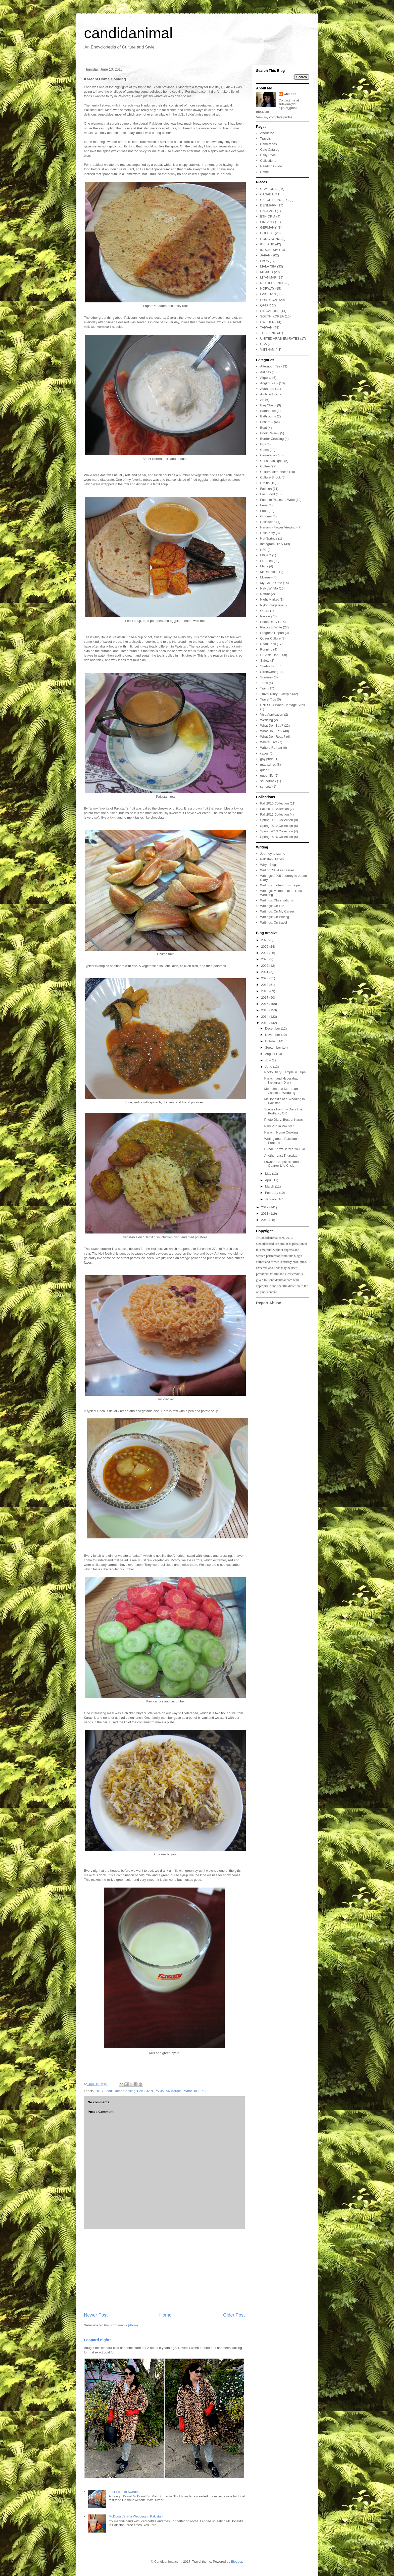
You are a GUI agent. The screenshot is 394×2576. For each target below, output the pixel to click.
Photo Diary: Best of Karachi (284, 1119)
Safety (264, 660)
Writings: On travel (273, 922)
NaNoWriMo (269, 588)
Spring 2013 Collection (276, 831)
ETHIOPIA (267, 216)
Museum (266, 577)
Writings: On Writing (274, 917)
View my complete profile (274, 117)
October (271, 1041)
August (270, 1054)
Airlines (265, 372)
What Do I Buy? (271, 725)
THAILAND (268, 333)
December (273, 1028)
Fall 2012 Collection (274, 814)
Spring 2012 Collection (276, 826)
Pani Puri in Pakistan (279, 1126)
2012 (265, 1207)
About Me (267, 133)
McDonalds (268, 572)
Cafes (264, 450)
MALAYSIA (268, 266)
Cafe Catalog (269, 149)
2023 (265, 959)
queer (264, 770)
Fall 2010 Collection (274, 803)
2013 (99, 2091)
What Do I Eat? (195, 2091)
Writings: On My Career (277, 911)
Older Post (234, 2315)
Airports (265, 378)
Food (108, 2091)
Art (262, 400)
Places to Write (271, 627)
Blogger (236, 2561)
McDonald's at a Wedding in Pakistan (136, 2516)
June (269, 1066)
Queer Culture (270, 638)
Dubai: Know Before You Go (284, 1149)
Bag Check (268, 405)
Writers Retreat (271, 747)
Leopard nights (98, 2340)
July (268, 1060)
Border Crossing (272, 439)
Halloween (267, 522)
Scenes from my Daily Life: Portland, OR (283, 1111)
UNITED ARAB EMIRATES (279, 338)
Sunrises (266, 677)
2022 (265, 966)
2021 (265, 972)
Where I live (268, 742)
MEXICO (266, 272)
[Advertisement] (164, 2270)
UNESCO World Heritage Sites (282, 705)
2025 (265, 946)
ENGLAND (268, 211)
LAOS (264, 261)
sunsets (265, 786)
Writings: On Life (272, 906)
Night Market (269, 599)
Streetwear (268, 672)
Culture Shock (270, 477)
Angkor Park (269, 383)
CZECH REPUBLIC (274, 200)
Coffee (265, 466)
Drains (265, 483)
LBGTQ (265, 555)
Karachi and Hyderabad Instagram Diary (281, 1080)
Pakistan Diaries (272, 859)
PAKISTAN (145, 2091)
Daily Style (267, 155)
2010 (265, 1220)
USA (263, 344)
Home (165, 2315)
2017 (265, 997)
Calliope (290, 94)
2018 (265, 991)
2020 (265, 978)
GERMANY (268, 227)
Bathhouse (268, 411)
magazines (268, 764)
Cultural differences (274, 472)
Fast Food (267, 494)
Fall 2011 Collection (274, 809)
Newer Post (96, 2315)
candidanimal (128, 33)
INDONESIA (269, 250)
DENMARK (268, 205)
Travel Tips (268, 699)
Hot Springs (268, 538)
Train (263, 688)
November (273, 1035)
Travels (265, 138)
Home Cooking (124, 2091)
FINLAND (267, 222)
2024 (265, 953)
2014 (265, 1016)
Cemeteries (268, 144)
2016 (265, 1004)
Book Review (269, 433)
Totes (264, 683)
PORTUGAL (269, 300)
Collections (268, 161)
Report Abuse (268, 1303)
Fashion (266, 489)
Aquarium (267, 389)
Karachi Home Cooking (281, 1132)
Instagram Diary (271, 544)
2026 (265, 940)
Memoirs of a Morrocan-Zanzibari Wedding (281, 1091)
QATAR (265, 305)
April (269, 1180)
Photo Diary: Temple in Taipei (285, 1072)
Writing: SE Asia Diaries (277, 870)
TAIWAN (266, 327)
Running (266, 649)
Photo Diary (268, 622)
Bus (263, 444)
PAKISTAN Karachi (168, 2091)
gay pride (266, 759)
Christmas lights (271, 461)
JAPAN (265, 255)
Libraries (266, 561)
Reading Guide (271, 166)
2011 (265, 1213)
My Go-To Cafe (271, 583)
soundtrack (268, 781)
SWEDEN (267, 322)
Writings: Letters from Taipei (280, 885)
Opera (264, 611)
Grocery (266, 516)
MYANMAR (268, 277)
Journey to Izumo (272, 853)
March (270, 1186)
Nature (265, 594)
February (272, 1193)
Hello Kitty (267, 533)
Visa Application (271, 714)
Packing (266, 616)
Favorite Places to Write (277, 500)
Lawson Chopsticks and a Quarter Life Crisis (282, 1164)
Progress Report (272, 633)
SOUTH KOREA (272, 316)
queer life (266, 775)
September (273, 1047)
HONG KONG (270, 239)
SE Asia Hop (269, 655)
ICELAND (267, 244)
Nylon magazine (271, 605)
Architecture (268, 394)
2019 (265, 985)
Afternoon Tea (270, 366)
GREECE (267, 233)
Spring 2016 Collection (276, 837)
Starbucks (267, 666)
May (268, 1173)
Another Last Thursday (280, 1155)
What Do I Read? (272, 736)
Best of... (266, 422)
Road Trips (268, 644)
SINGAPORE (269, 311)
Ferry (264, 505)
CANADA (267, 194)
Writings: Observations (276, 900)
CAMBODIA (268, 189)
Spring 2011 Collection (276, 820)
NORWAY (267, 288)
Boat (263, 428)
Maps (264, 566)
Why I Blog (268, 865)
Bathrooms (268, 416)
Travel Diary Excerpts (275, 694)
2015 (265, 1010)
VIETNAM (267, 349)
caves (264, 753)
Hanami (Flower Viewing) (278, 527)
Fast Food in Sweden (124, 2492)
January (271, 1199)
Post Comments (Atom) (121, 2325)
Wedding (266, 720)
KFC (263, 550)
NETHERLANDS (272, 283)
